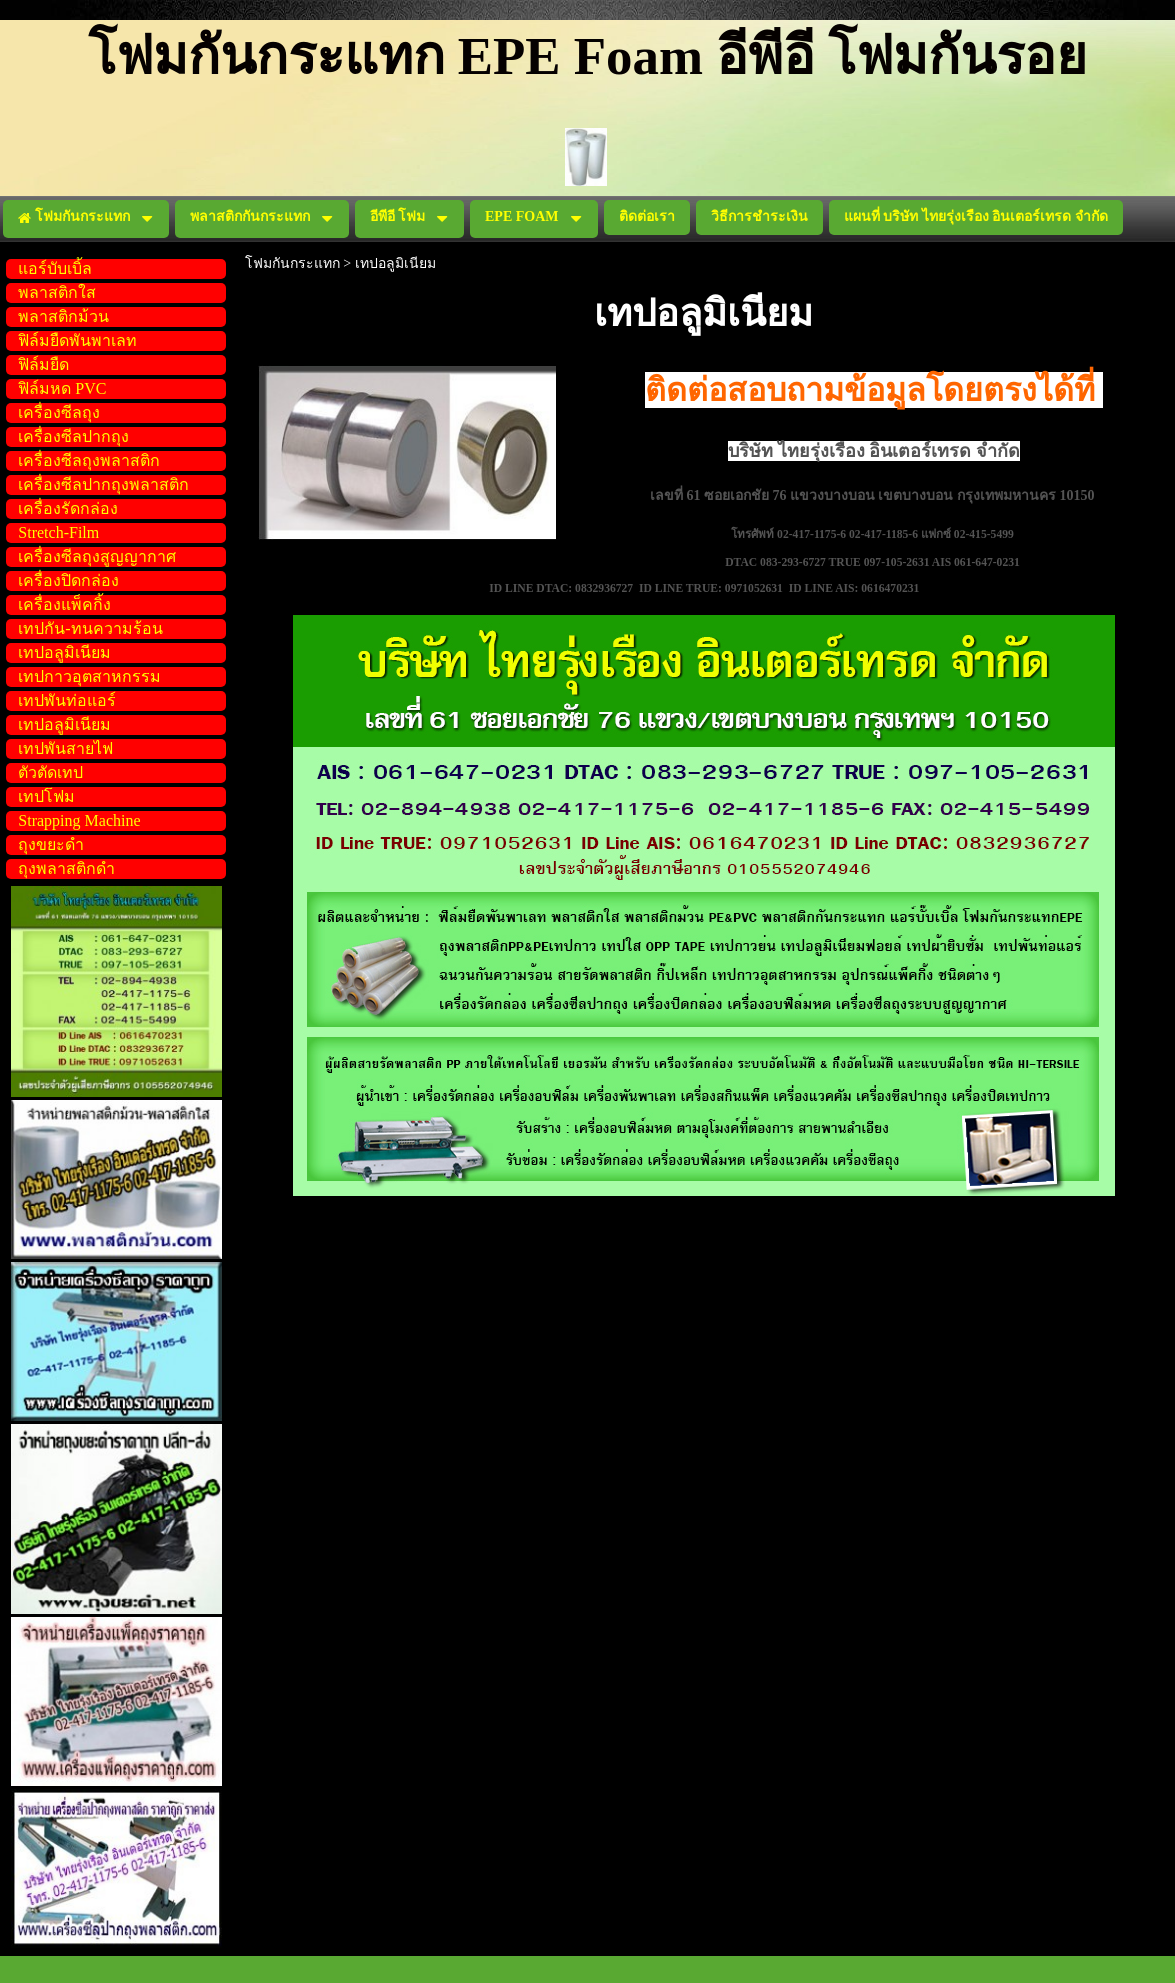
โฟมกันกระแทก (292, 263)
